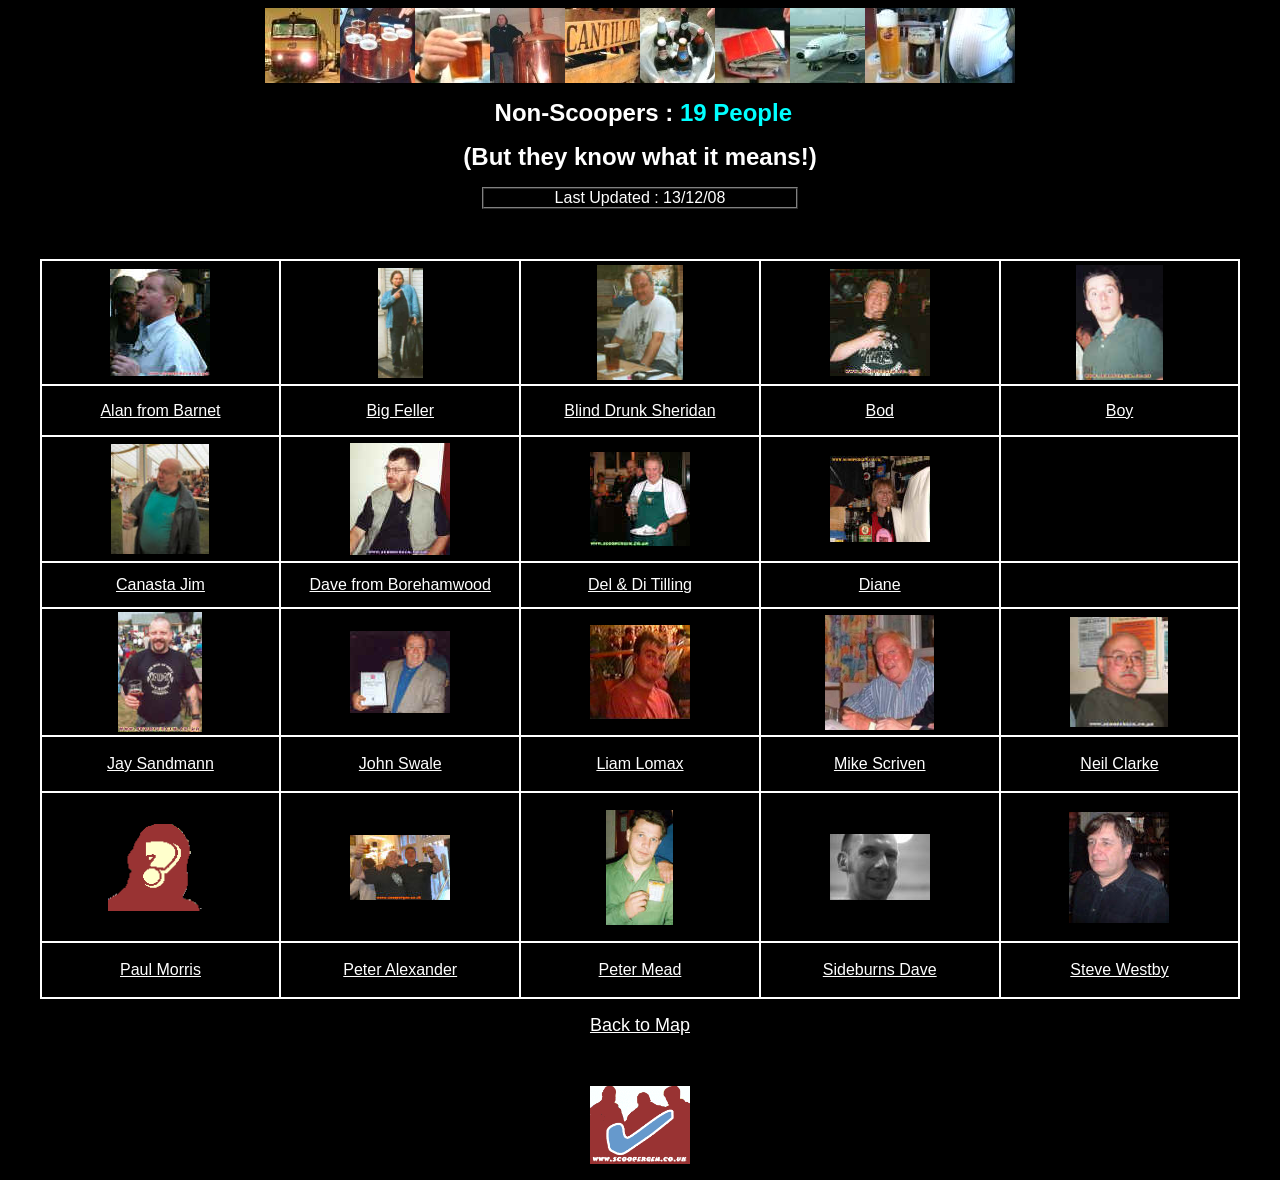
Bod (879, 410)
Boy (1120, 410)
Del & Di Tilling (640, 584)
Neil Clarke (1119, 763)
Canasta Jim (160, 584)
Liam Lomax (639, 763)
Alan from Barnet (160, 410)
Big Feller (400, 410)
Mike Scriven (880, 763)
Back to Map (640, 1025)
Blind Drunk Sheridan (639, 410)
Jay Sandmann (160, 763)
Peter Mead (640, 969)
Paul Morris (160, 969)
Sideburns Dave (880, 969)
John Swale (400, 763)
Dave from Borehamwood (400, 584)
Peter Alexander (400, 969)
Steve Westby (1119, 969)
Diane (880, 584)
